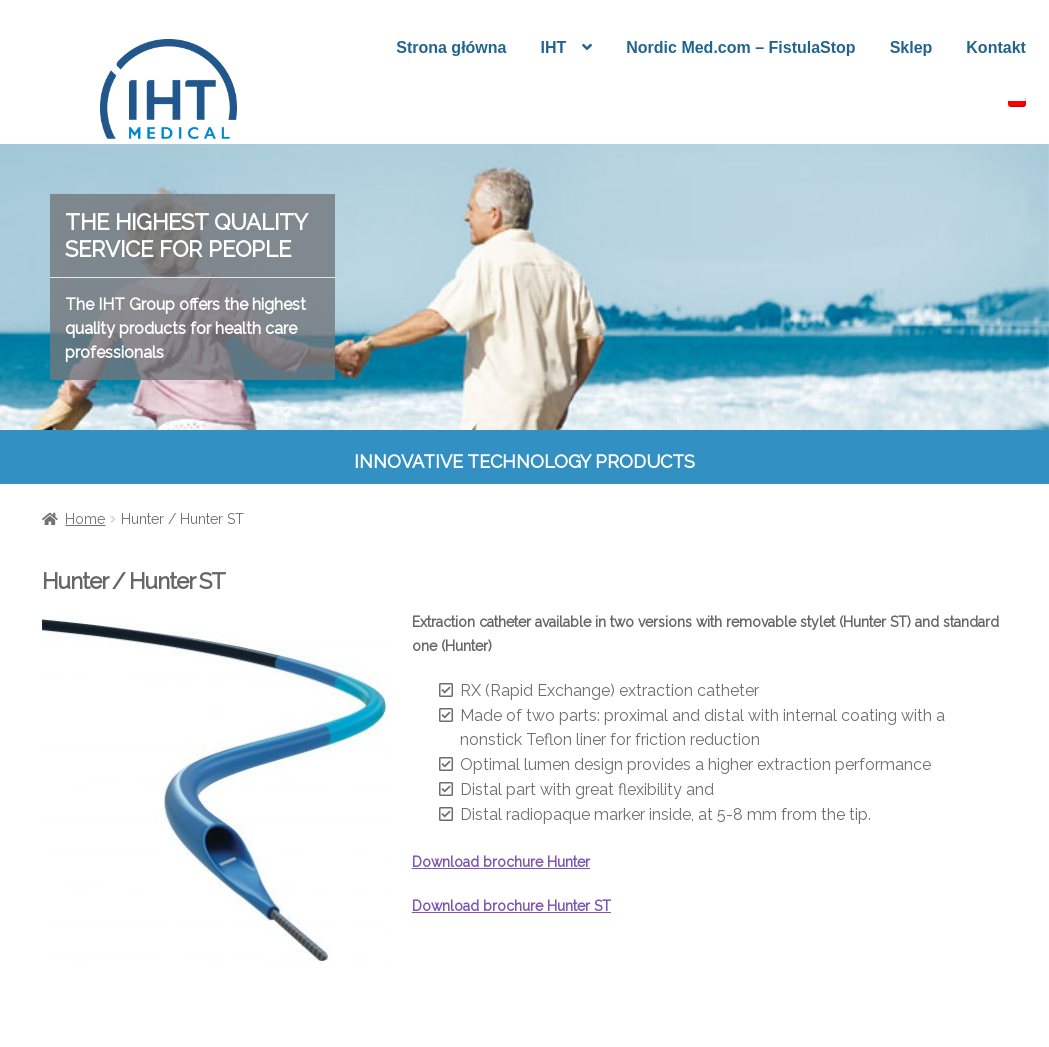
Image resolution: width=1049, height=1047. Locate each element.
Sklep (911, 47)
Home (85, 519)
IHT (553, 47)
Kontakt (996, 47)
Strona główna (451, 47)
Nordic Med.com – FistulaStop (740, 47)
